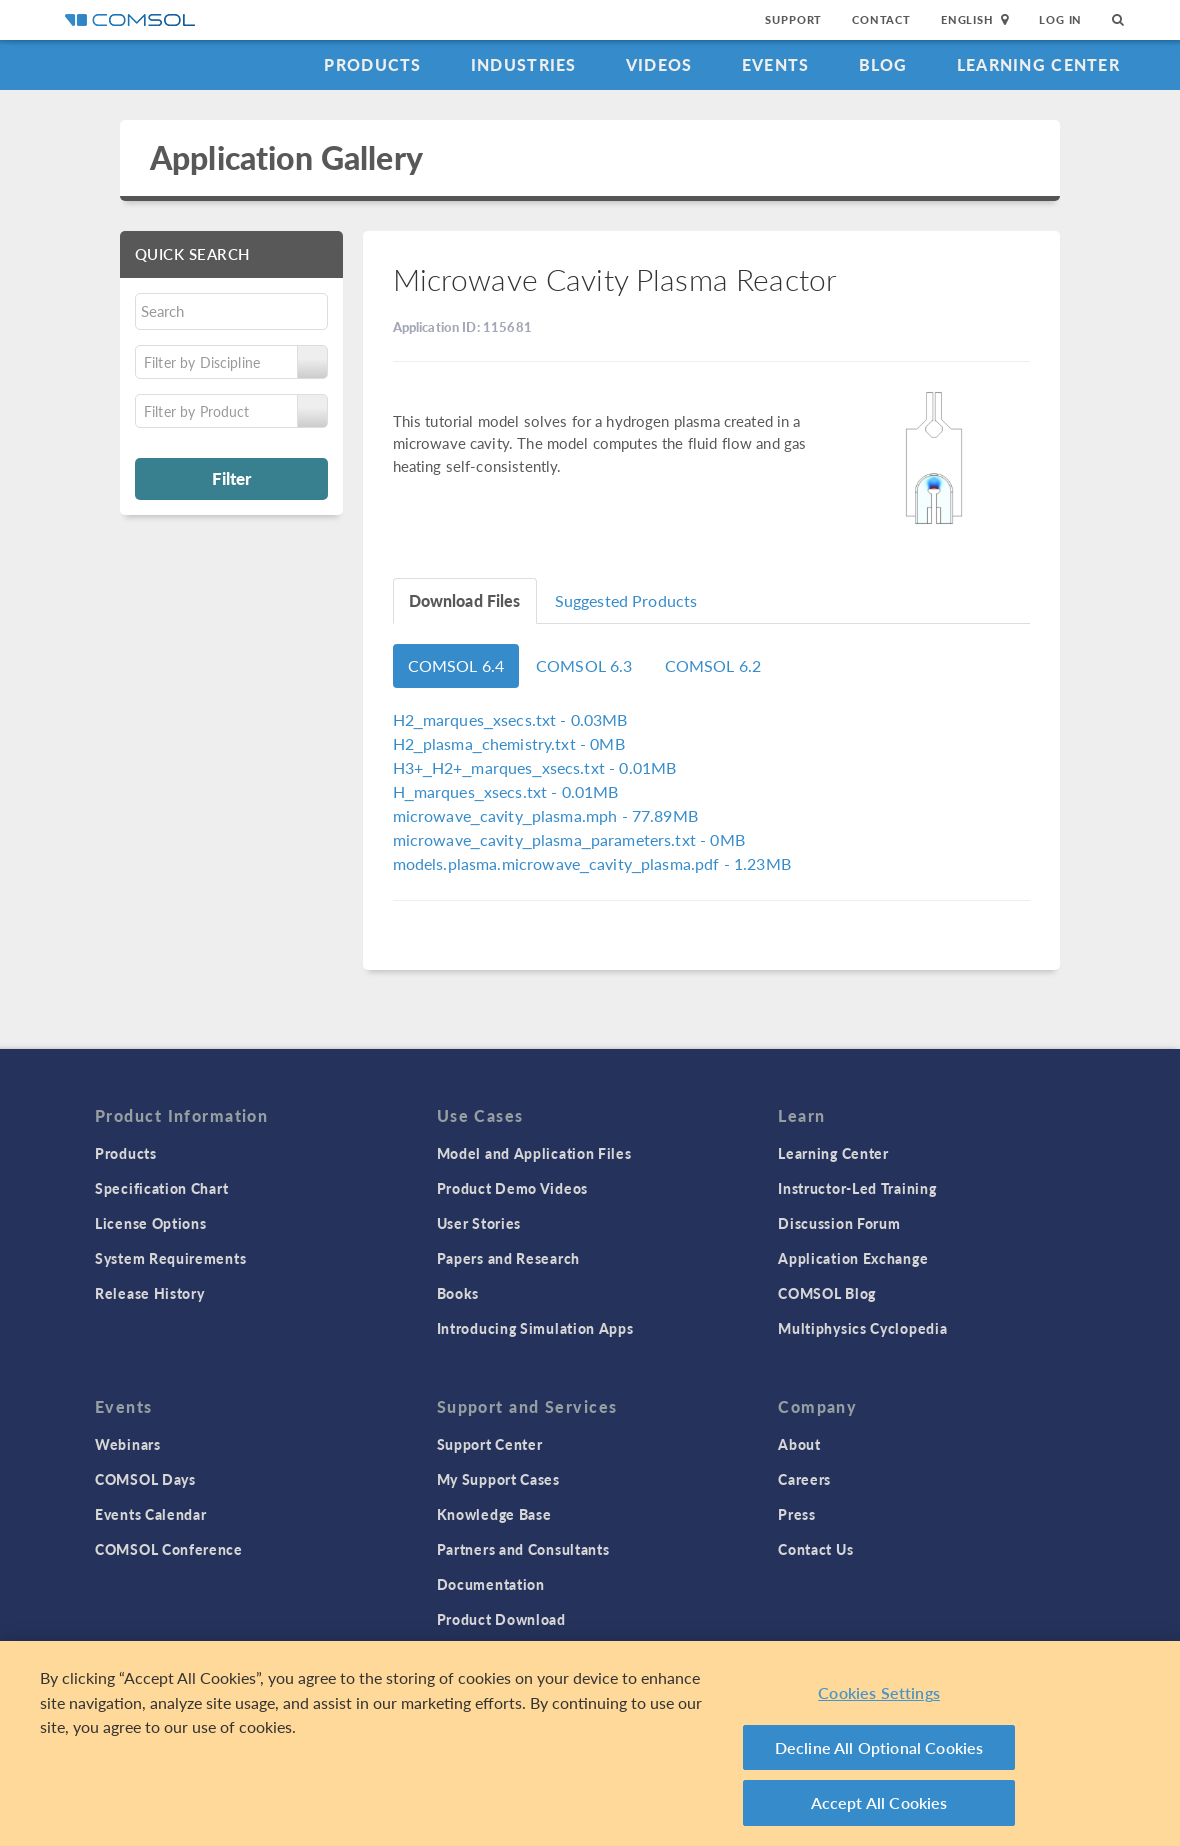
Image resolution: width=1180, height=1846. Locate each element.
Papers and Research (508, 1258)
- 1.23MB (592, 863)
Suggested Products (626, 600)
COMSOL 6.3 (584, 665)
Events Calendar (151, 1514)
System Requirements (170, 1258)
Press (797, 1514)
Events (776, 64)
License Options (151, 1223)
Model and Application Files (534, 1153)
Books (458, 1293)
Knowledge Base (494, 1514)
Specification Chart (161, 1188)
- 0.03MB (510, 719)
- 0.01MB (535, 767)
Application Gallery (286, 157)
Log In (1060, 19)
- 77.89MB (545, 815)
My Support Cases (498, 1479)
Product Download (501, 1619)
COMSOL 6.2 (713, 665)
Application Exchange (853, 1258)
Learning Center (1038, 64)
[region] (590, 1743)
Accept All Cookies (879, 1802)
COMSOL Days (145, 1479)
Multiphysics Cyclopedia (862, 1328)
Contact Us (815, 1549)
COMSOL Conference (169, 1549)
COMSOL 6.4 (456, 665)
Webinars (128, 1444)
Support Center (490, 1444)
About (799, 1444)
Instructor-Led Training (857, 1188)
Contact (881, 19)
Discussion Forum (839, 1223)
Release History (150, 1293)
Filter (231, 478)
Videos (659, 64)
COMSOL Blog (827, 1293)
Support (793, 19)
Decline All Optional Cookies (879, 1747)
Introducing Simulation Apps (535, 1328)
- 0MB (509, 743)
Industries (524, 64)
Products (372, 64)
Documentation (491, 1584)
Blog (883, 64)
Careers (804, 1479)
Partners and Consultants (523, 1549)
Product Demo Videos (512, 1188)
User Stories (479, 1223)
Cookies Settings (879, 1692)
